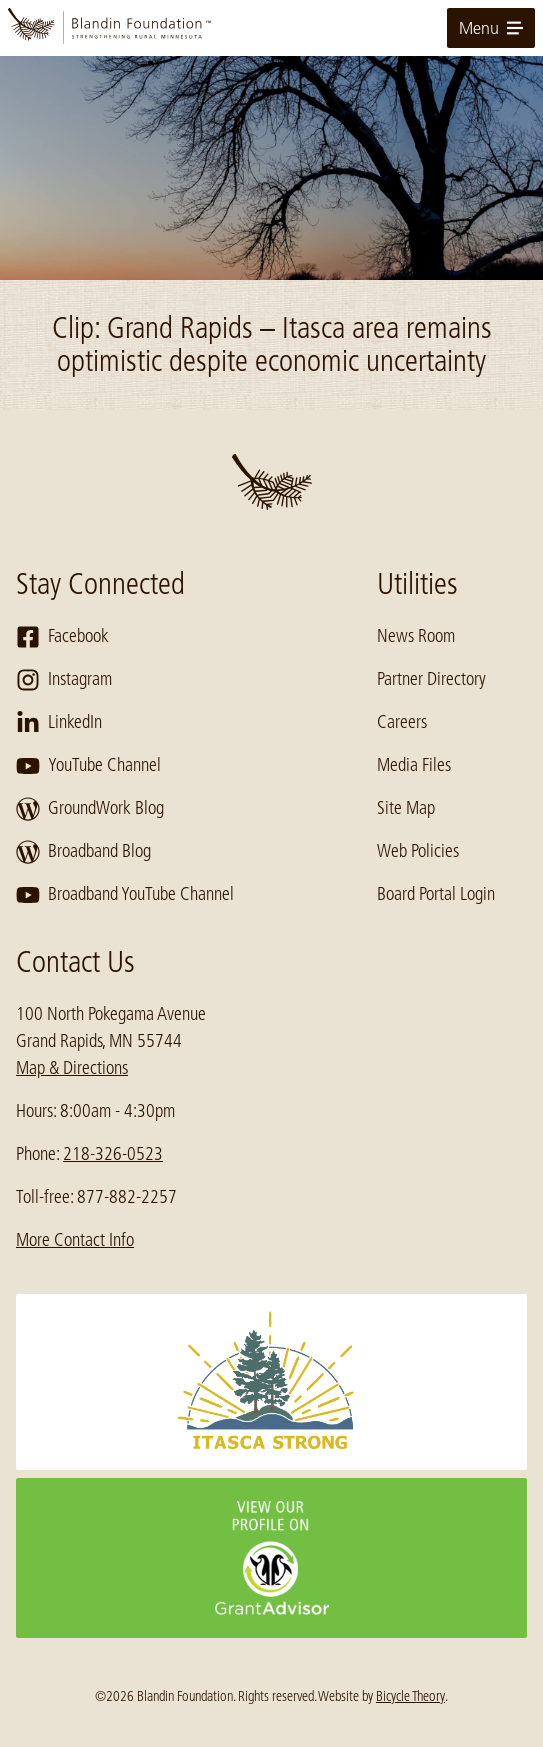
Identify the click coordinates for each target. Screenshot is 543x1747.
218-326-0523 (113, 1154)
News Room (416, 636)
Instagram (64, 680)
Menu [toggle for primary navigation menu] (491, 28)
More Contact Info (75, 1240)
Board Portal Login (436, 894)
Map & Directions (72, 1068)
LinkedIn (59, 723)
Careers (402, 722)
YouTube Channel (88, 766)
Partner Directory (431, 679)
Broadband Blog (83, 852)
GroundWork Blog (90, 809)
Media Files (414, 765)
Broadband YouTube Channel (125, 895)
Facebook (62, 637)
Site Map (406, 808)
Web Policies (418, 851)
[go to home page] (271, 28)
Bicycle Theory (410, 1696)
